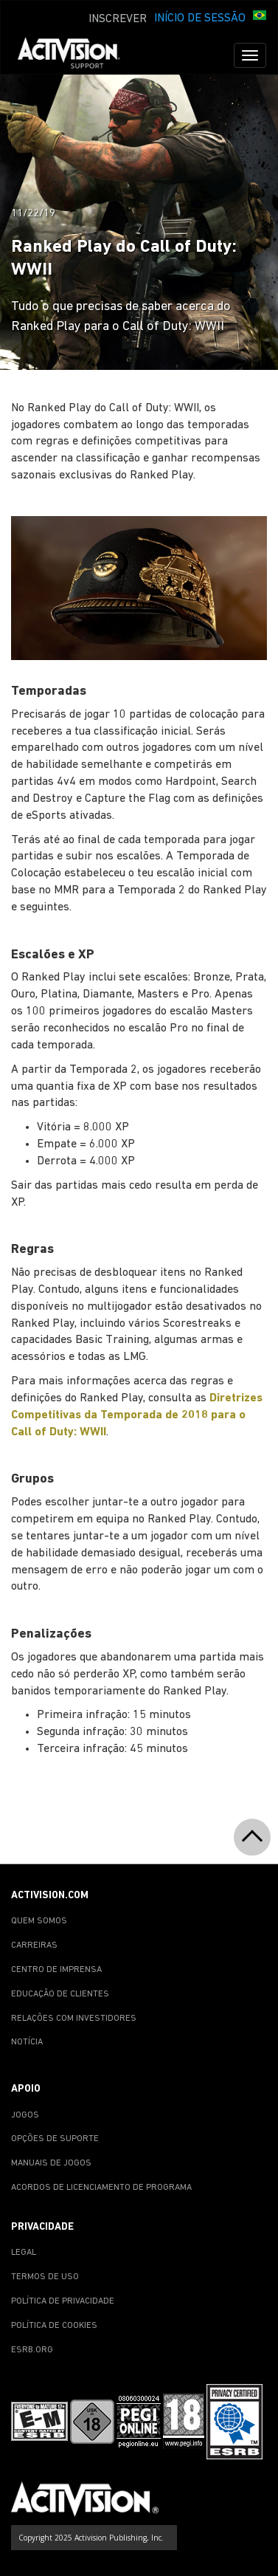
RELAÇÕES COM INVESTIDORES (73, 2018)
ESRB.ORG (32, 2350)
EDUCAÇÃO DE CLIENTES (60, 1994)
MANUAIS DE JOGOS (51, 2163)
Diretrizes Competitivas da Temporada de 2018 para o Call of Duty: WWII (137, 1415)
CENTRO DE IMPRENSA (56, 1969)
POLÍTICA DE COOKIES (54, 2325)
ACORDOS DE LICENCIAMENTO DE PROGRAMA (101, 2187)
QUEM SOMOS (39, 1921)
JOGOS (25, 2115)
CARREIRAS (34, 1945)
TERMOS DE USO (45, 2277)
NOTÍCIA (27, 2042)
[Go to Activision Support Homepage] (76, 55)
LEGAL (23, 2252)
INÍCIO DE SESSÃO (200, 18)
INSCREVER (117, 19)
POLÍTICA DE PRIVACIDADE (62, 2301)
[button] (259, 17)
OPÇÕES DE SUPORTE (55, 2138)
